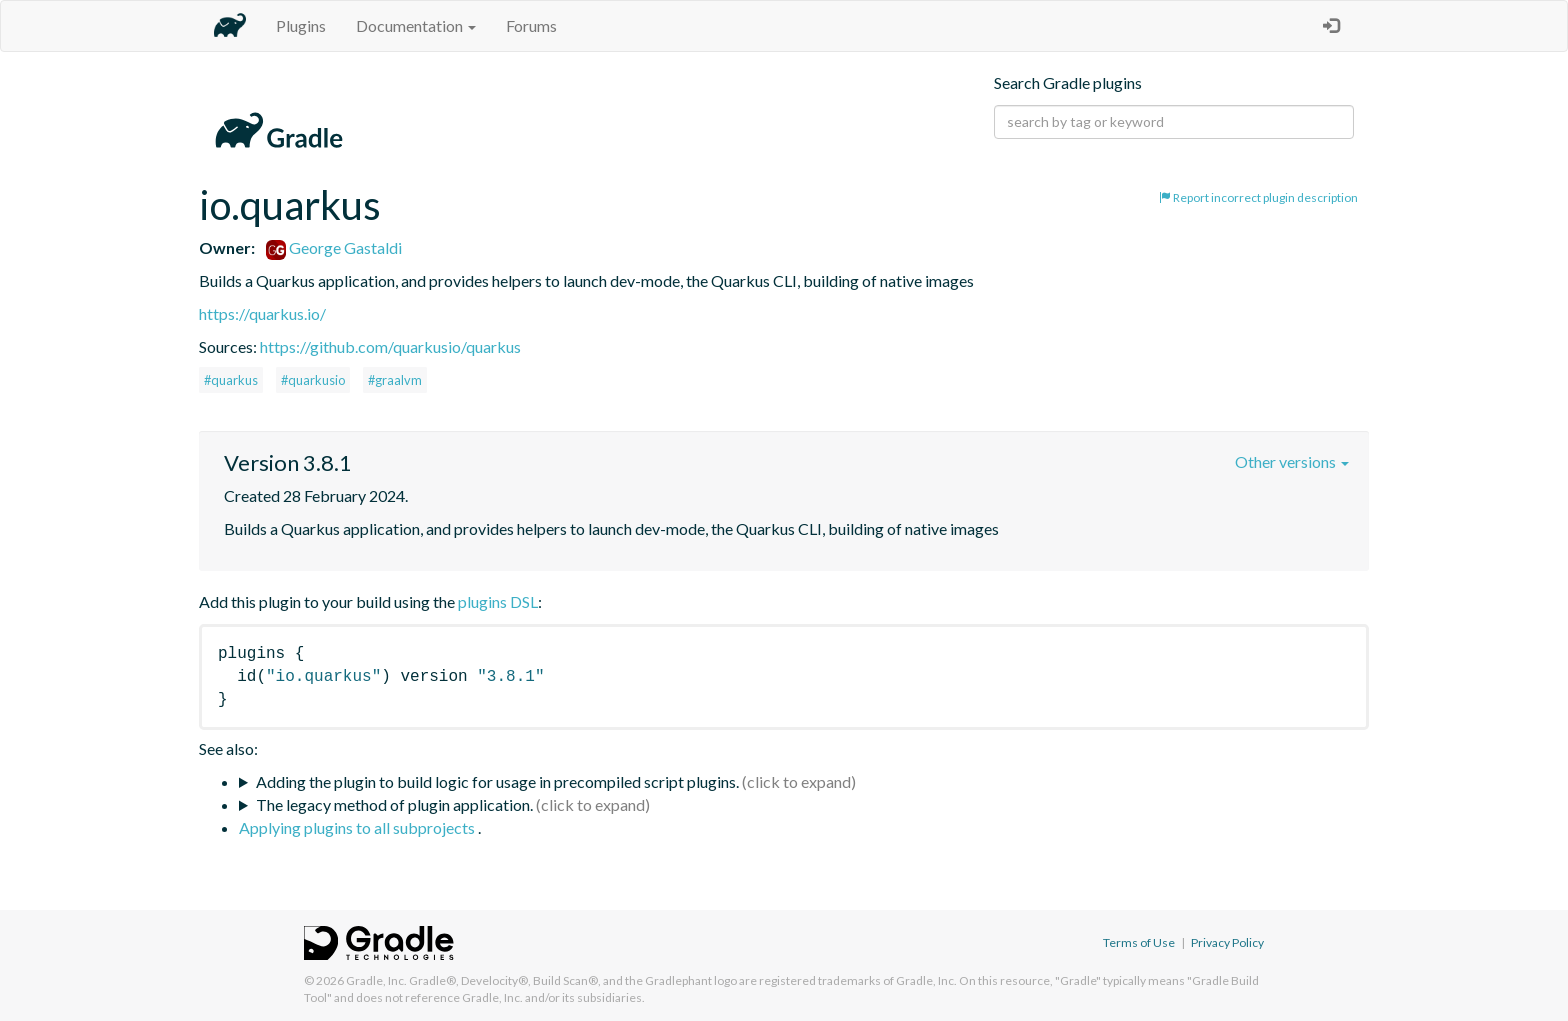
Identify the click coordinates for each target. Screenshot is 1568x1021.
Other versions (1292, 461)
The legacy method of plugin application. (394, 804)
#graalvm (395, 380)
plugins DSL (498, 601)
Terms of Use (1139, 942)
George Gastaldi (334, 247)
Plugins (301, 25)
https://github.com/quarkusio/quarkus (390, 346)
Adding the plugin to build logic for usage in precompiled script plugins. (497, 781)
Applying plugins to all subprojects (358, 827)
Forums (531, 25)
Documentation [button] (416, 25)
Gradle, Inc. (376, 980)
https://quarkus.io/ (262, 313)
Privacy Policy (1227, 942)
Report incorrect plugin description (1258, 197)
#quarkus (231, 380)
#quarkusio (313, 380)
